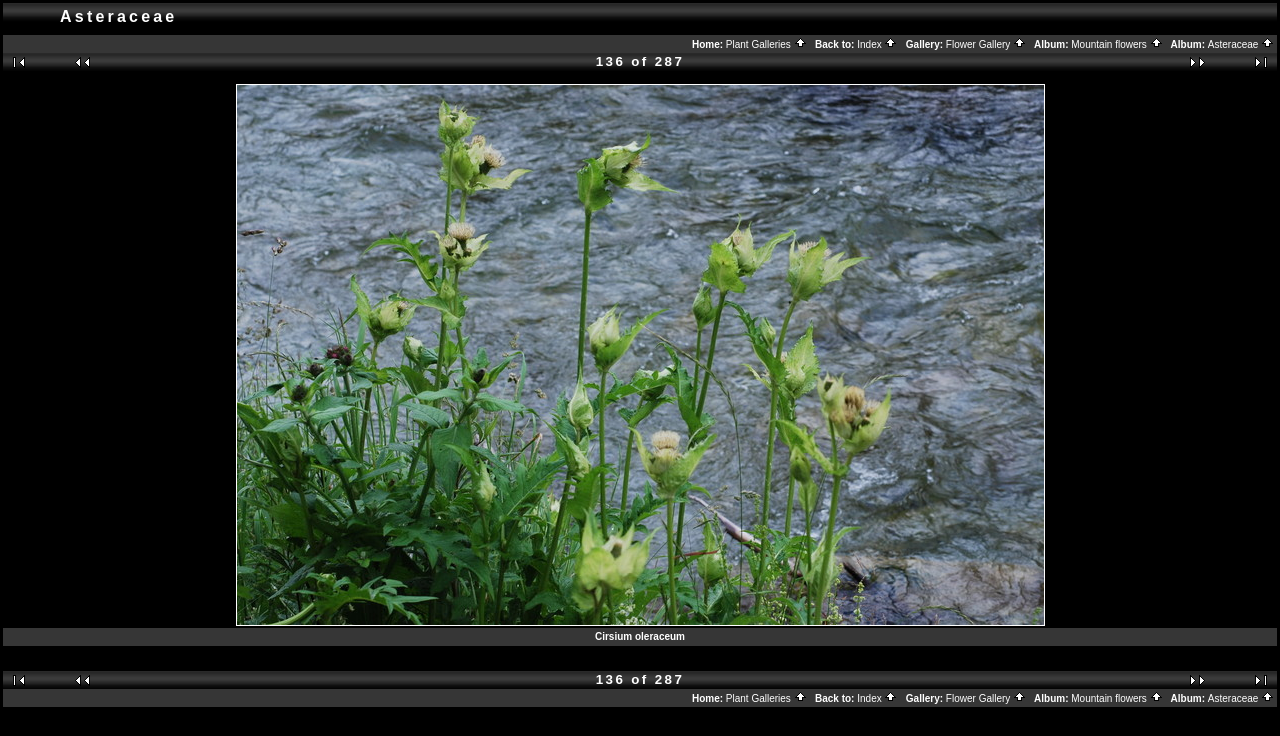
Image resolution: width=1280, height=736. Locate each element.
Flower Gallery (986, 44)
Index (877, 44)
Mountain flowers (1116, 44)
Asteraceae (1241, 44)
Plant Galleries (766, 44)
